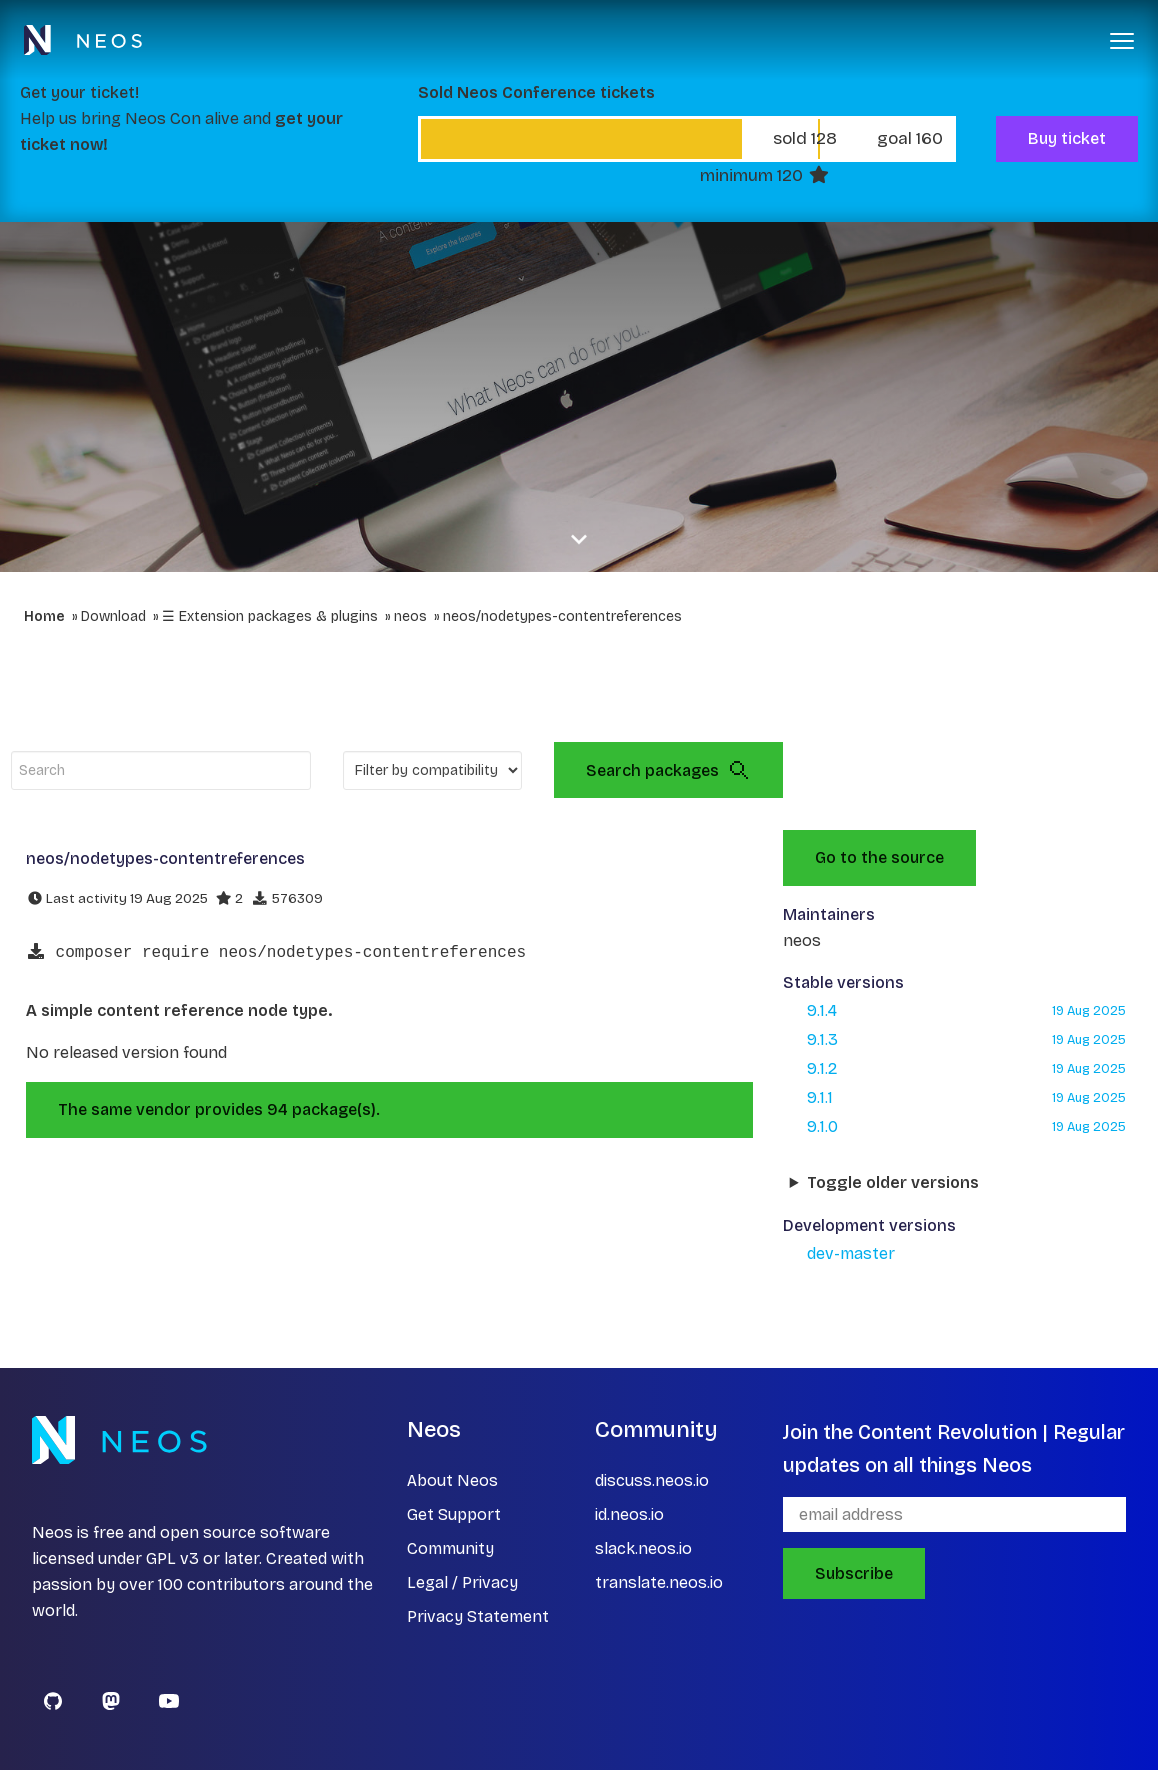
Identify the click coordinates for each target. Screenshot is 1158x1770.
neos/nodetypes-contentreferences (562, 616)
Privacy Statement (478, 1616)
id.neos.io (629, 1514)
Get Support (454, 1514)
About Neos (452, 1480)
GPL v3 (172, 1558)
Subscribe (854, 1573)
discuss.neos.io (652, 1480)
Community (450, 1548)
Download (113, 616)
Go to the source (879, 857)
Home (44, 616)
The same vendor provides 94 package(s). (219, 1109)
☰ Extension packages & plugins (270, 616)
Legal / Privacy (462, 1582)
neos (410, 616)
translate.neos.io (659, 1582)
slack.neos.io (643, 1548)
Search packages (668, 770)
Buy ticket (1067, 138)
